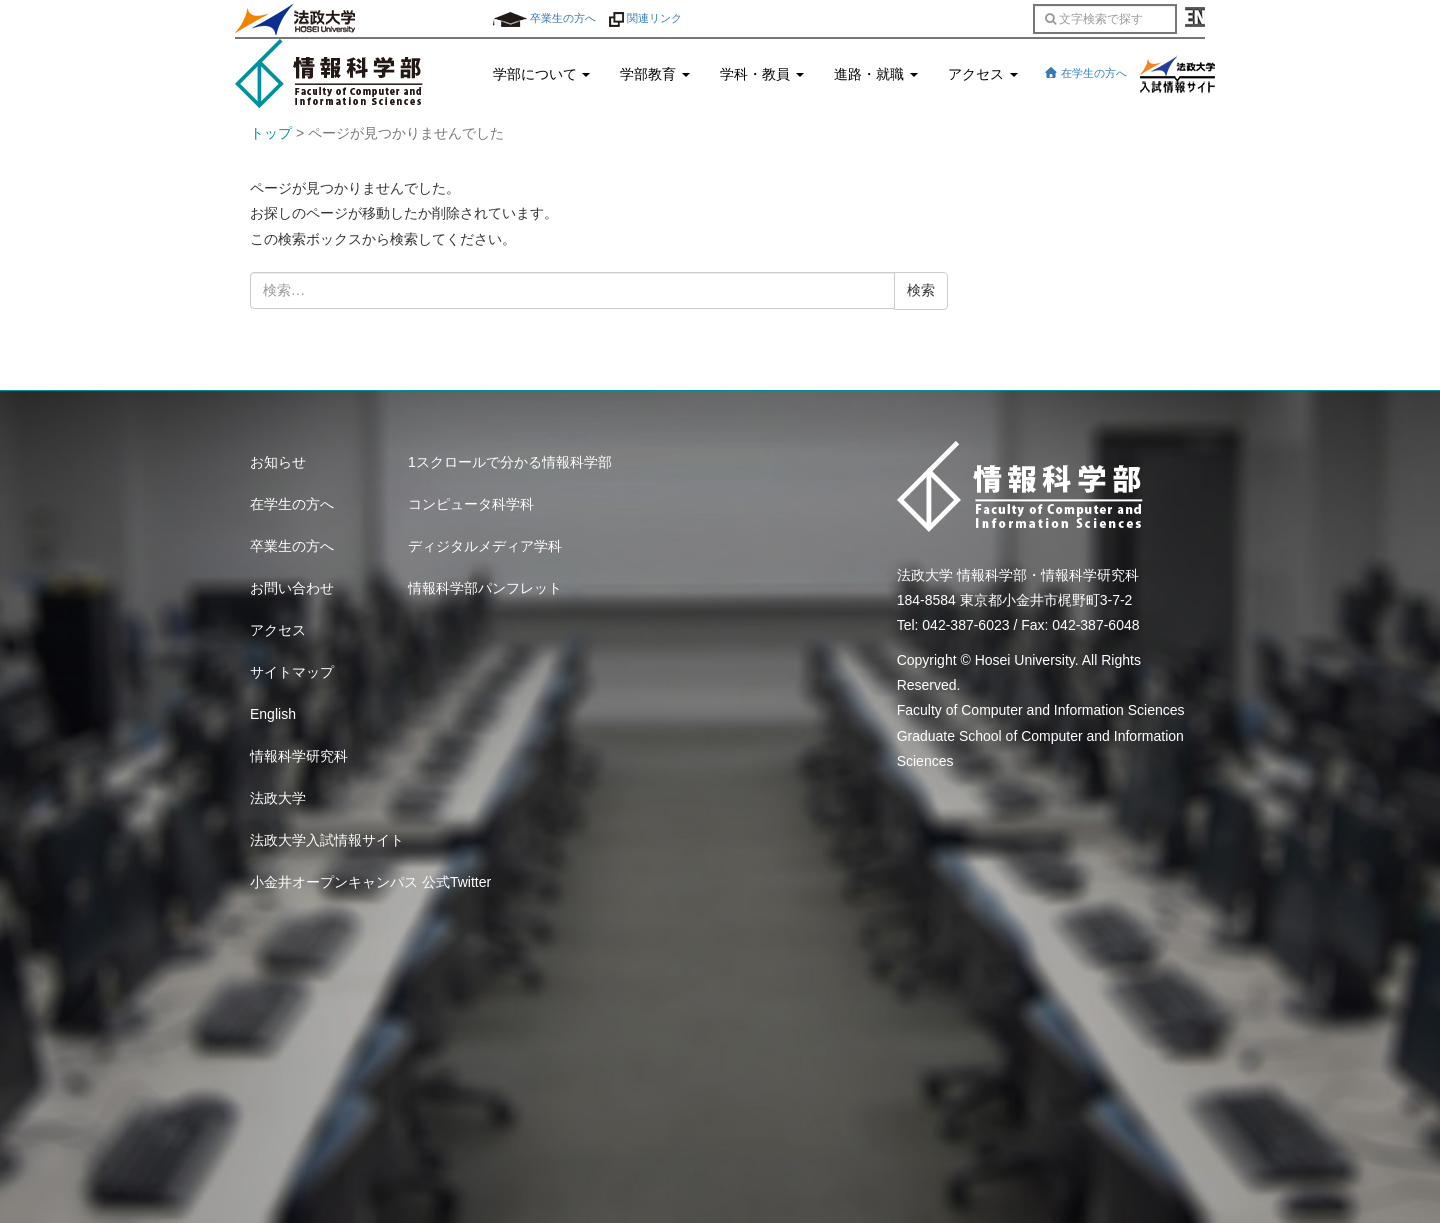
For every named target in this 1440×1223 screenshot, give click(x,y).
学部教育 (655, 74)
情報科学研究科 (299, 756)
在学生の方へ (1085, 73)
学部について (542, 74)
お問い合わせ (292, 588)
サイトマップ (292, 672)
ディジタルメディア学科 (485, 546)
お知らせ (278, 462)
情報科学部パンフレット (485, 588)
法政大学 (278, 798)
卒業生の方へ (544, 18)
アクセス (983, 74)
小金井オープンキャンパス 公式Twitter (370, 882)
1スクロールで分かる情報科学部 (510, 462)
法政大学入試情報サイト (327, 840)
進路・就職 (876, 74)
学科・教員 (762, 74)
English (273, 714)
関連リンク (645, 18)
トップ (271, 133)
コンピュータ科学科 (471, 504)
